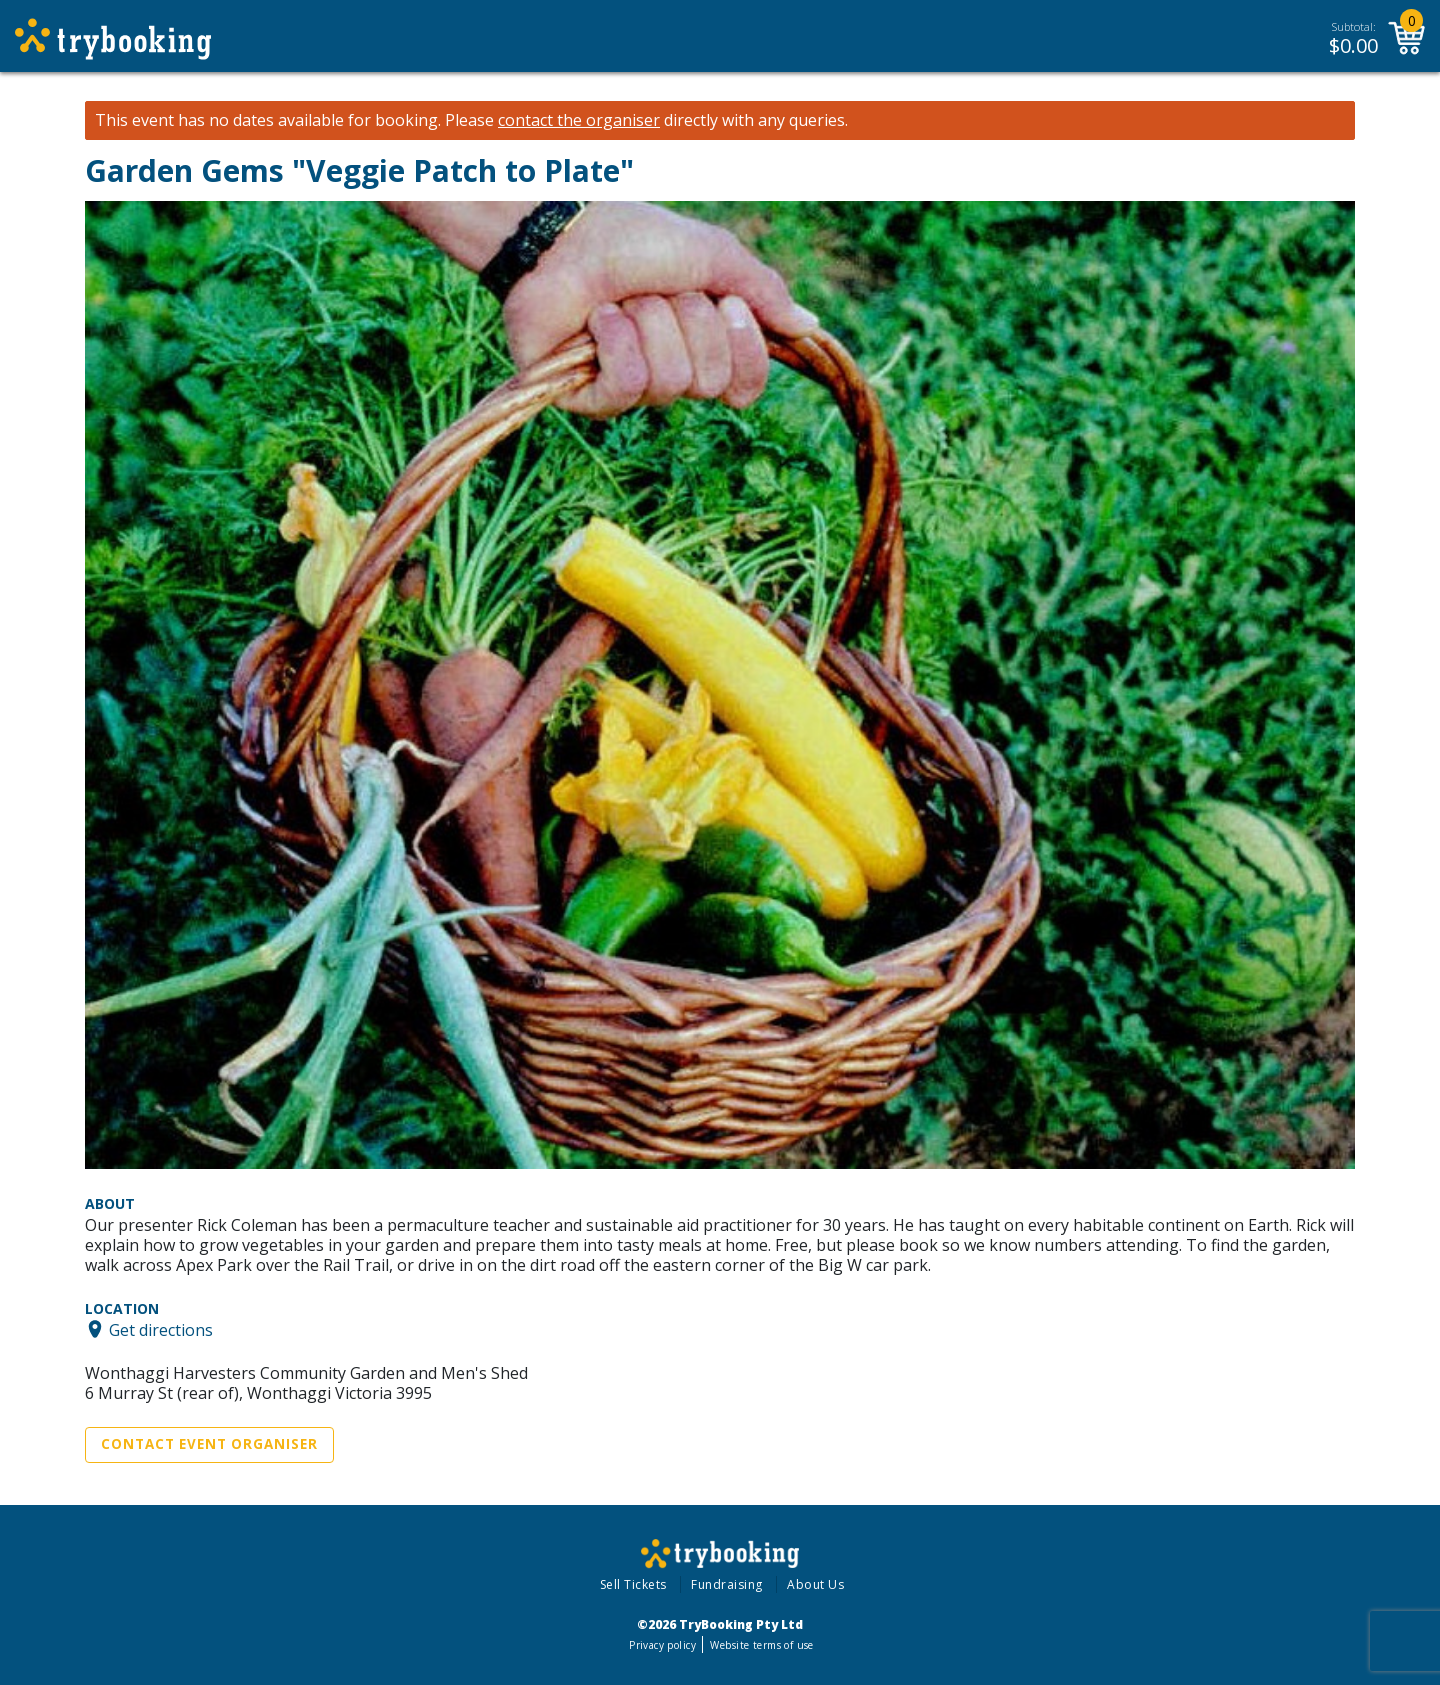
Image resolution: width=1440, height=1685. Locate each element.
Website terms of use (761, 1645)
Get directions (161, 1329)
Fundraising (727, 1584)
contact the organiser (579, 120)
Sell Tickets (633, 1584)
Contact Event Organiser (209, 1444)
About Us (815, 1584)
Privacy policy (662, 1645)
